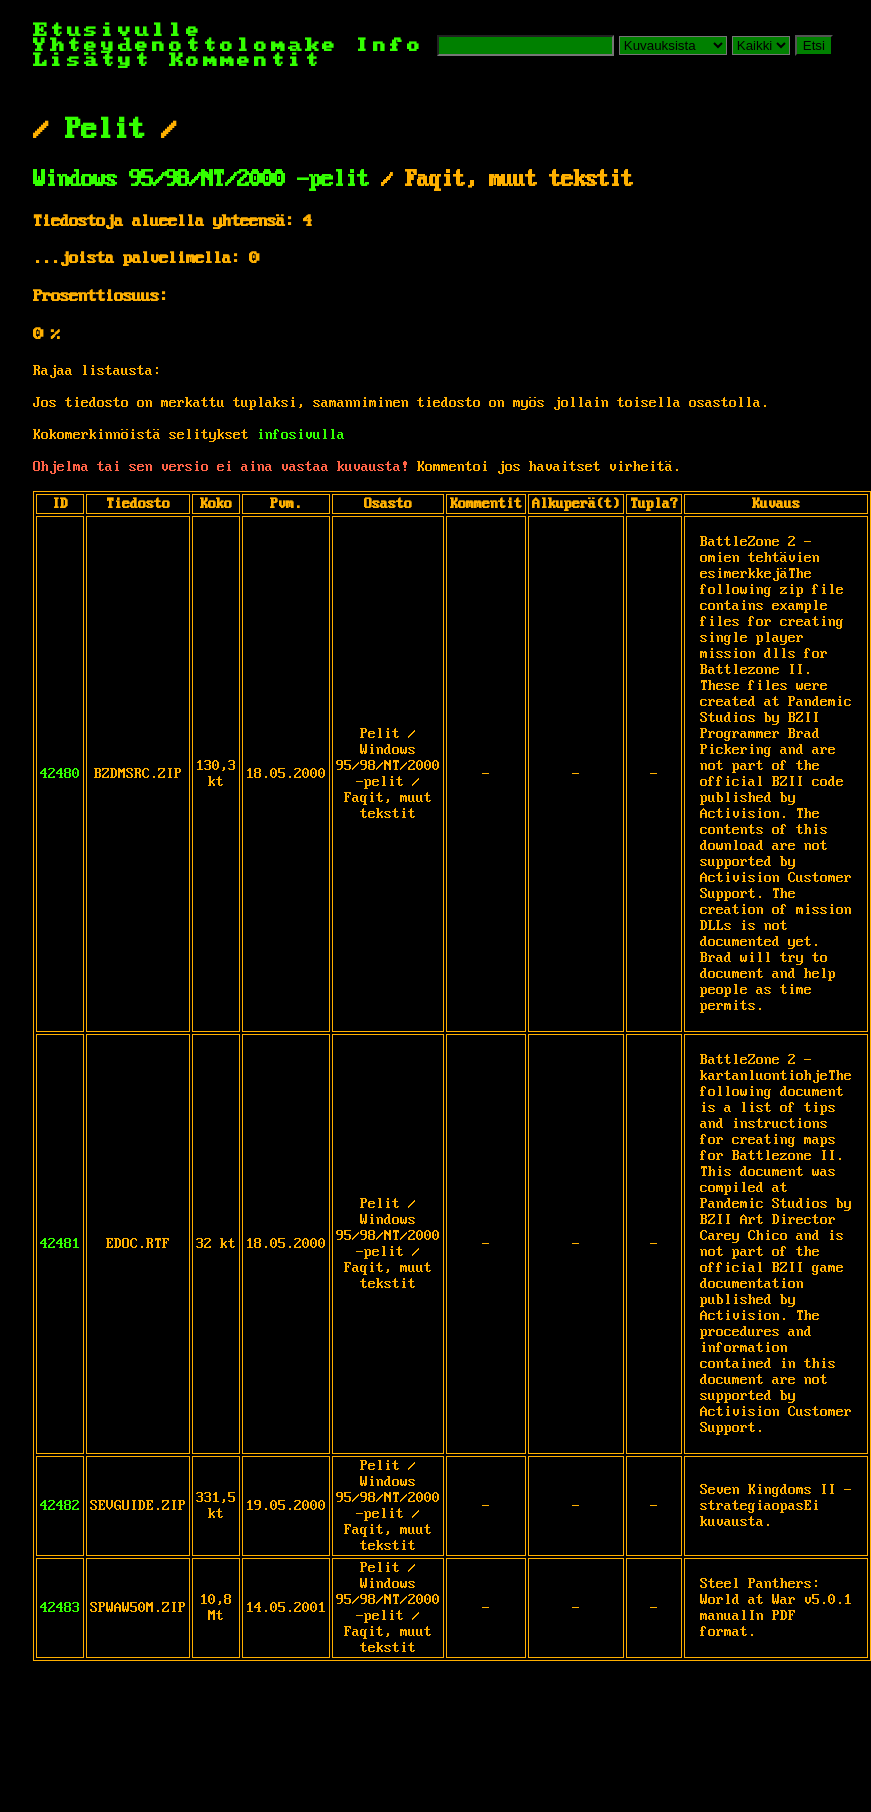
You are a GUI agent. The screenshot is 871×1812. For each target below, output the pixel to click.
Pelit (105, 130)
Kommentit (245, 60)
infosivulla (301, 435)
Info (390, 45)
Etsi (814, 45)
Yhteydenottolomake (186, 45)
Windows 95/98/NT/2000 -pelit (201, 180)
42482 (60, 1506)
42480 (60, 774)
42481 (60, 1244)
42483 (60, 1608)
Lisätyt (92, 60)
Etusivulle (118, 30)
